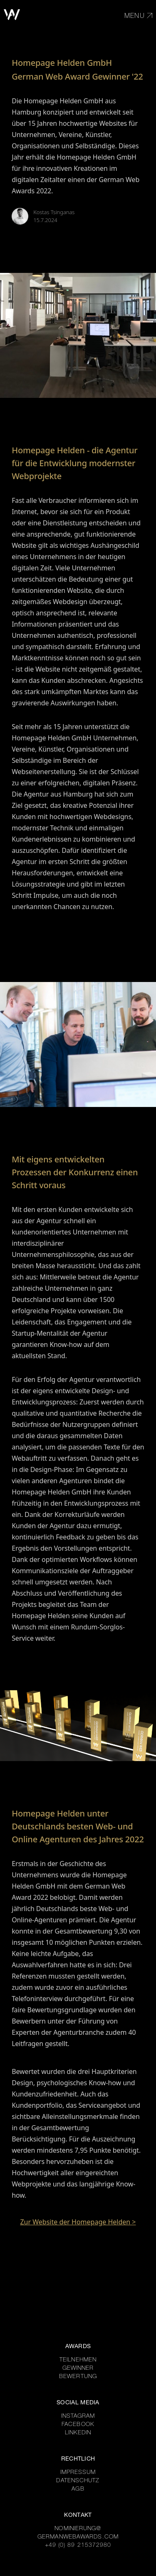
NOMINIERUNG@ (77, 2529)
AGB (78, 2489)
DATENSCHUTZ (77, 2481)
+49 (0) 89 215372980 (78, 2546)
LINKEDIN (78, 2433)
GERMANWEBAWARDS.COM (78, 2537)
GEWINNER (78, 2368)
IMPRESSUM (78, 2473)
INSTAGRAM (78, 2416)
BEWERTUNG (78, 2377)
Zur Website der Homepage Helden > (78, 2222)
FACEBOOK (78, 2425)
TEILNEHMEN (78, 2360)
